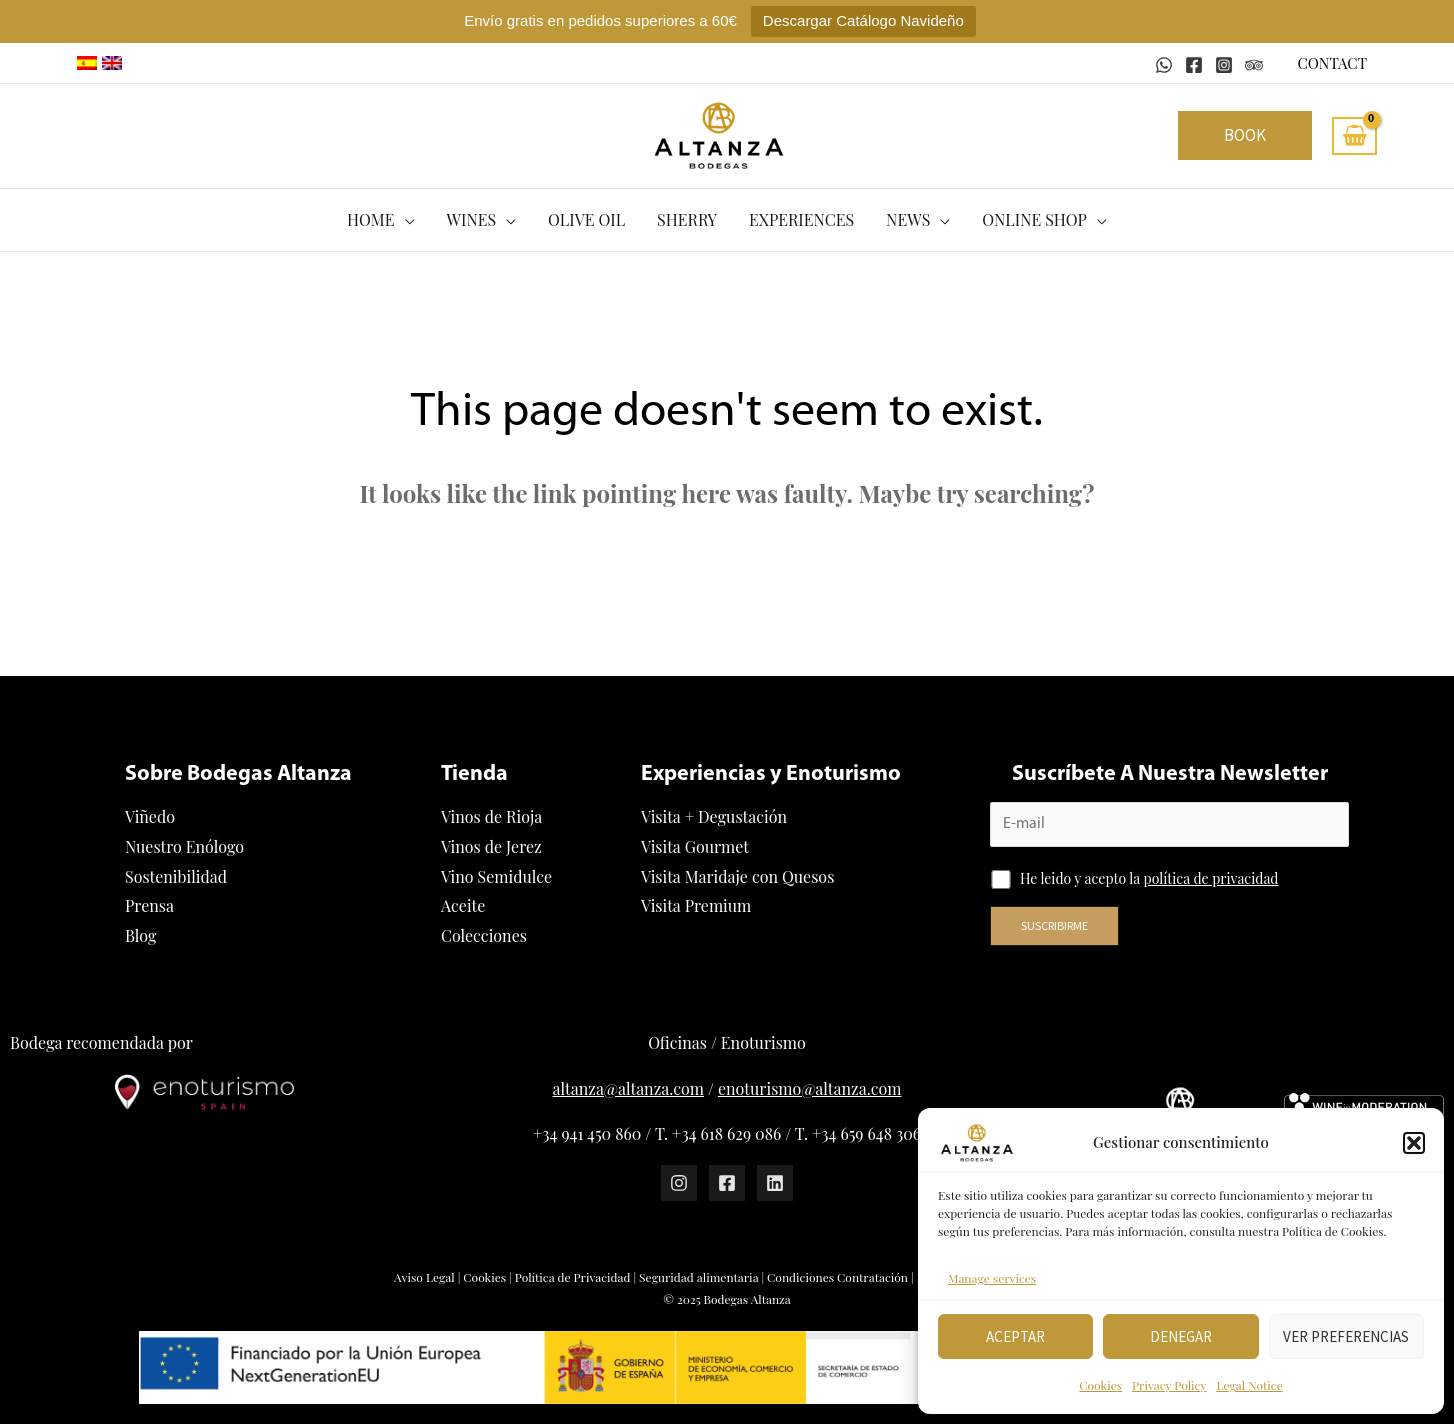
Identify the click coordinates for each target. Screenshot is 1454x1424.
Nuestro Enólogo (184, 846)
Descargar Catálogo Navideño (863, 20)
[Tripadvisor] (1254, 65)
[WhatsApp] (1164, 65)
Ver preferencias (1346, 1336)
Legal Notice (1249, 1385)
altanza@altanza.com (628, 1088)
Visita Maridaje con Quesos (737, 876)
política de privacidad (1211, 878)
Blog (140, 935)
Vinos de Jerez (491, 846)
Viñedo (150, 816)
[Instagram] (1224, 65)
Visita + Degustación (714, 816)
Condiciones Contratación (837, 1277)
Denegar (1181, 1336)
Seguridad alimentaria (698, 1277)
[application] (405, 220)
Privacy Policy (1169, 1385)
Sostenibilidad (176, 876)
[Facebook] (1194, 65)
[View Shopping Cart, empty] (1354, 136)
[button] (1414, 1143)
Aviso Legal (424, 1277)
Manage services (992, 1278)
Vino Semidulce (496, 876)
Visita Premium (696, 905)
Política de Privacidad (573, 1277)
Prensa (149, 905)
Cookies (1100, 1385)
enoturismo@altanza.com (809, 1088)
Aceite (463, 905)
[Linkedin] (775, 1183)
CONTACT (1332, 63)
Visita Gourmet (695, 846)
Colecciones (484, 935)
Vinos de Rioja (491, 816)
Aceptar (1015, 1336)
